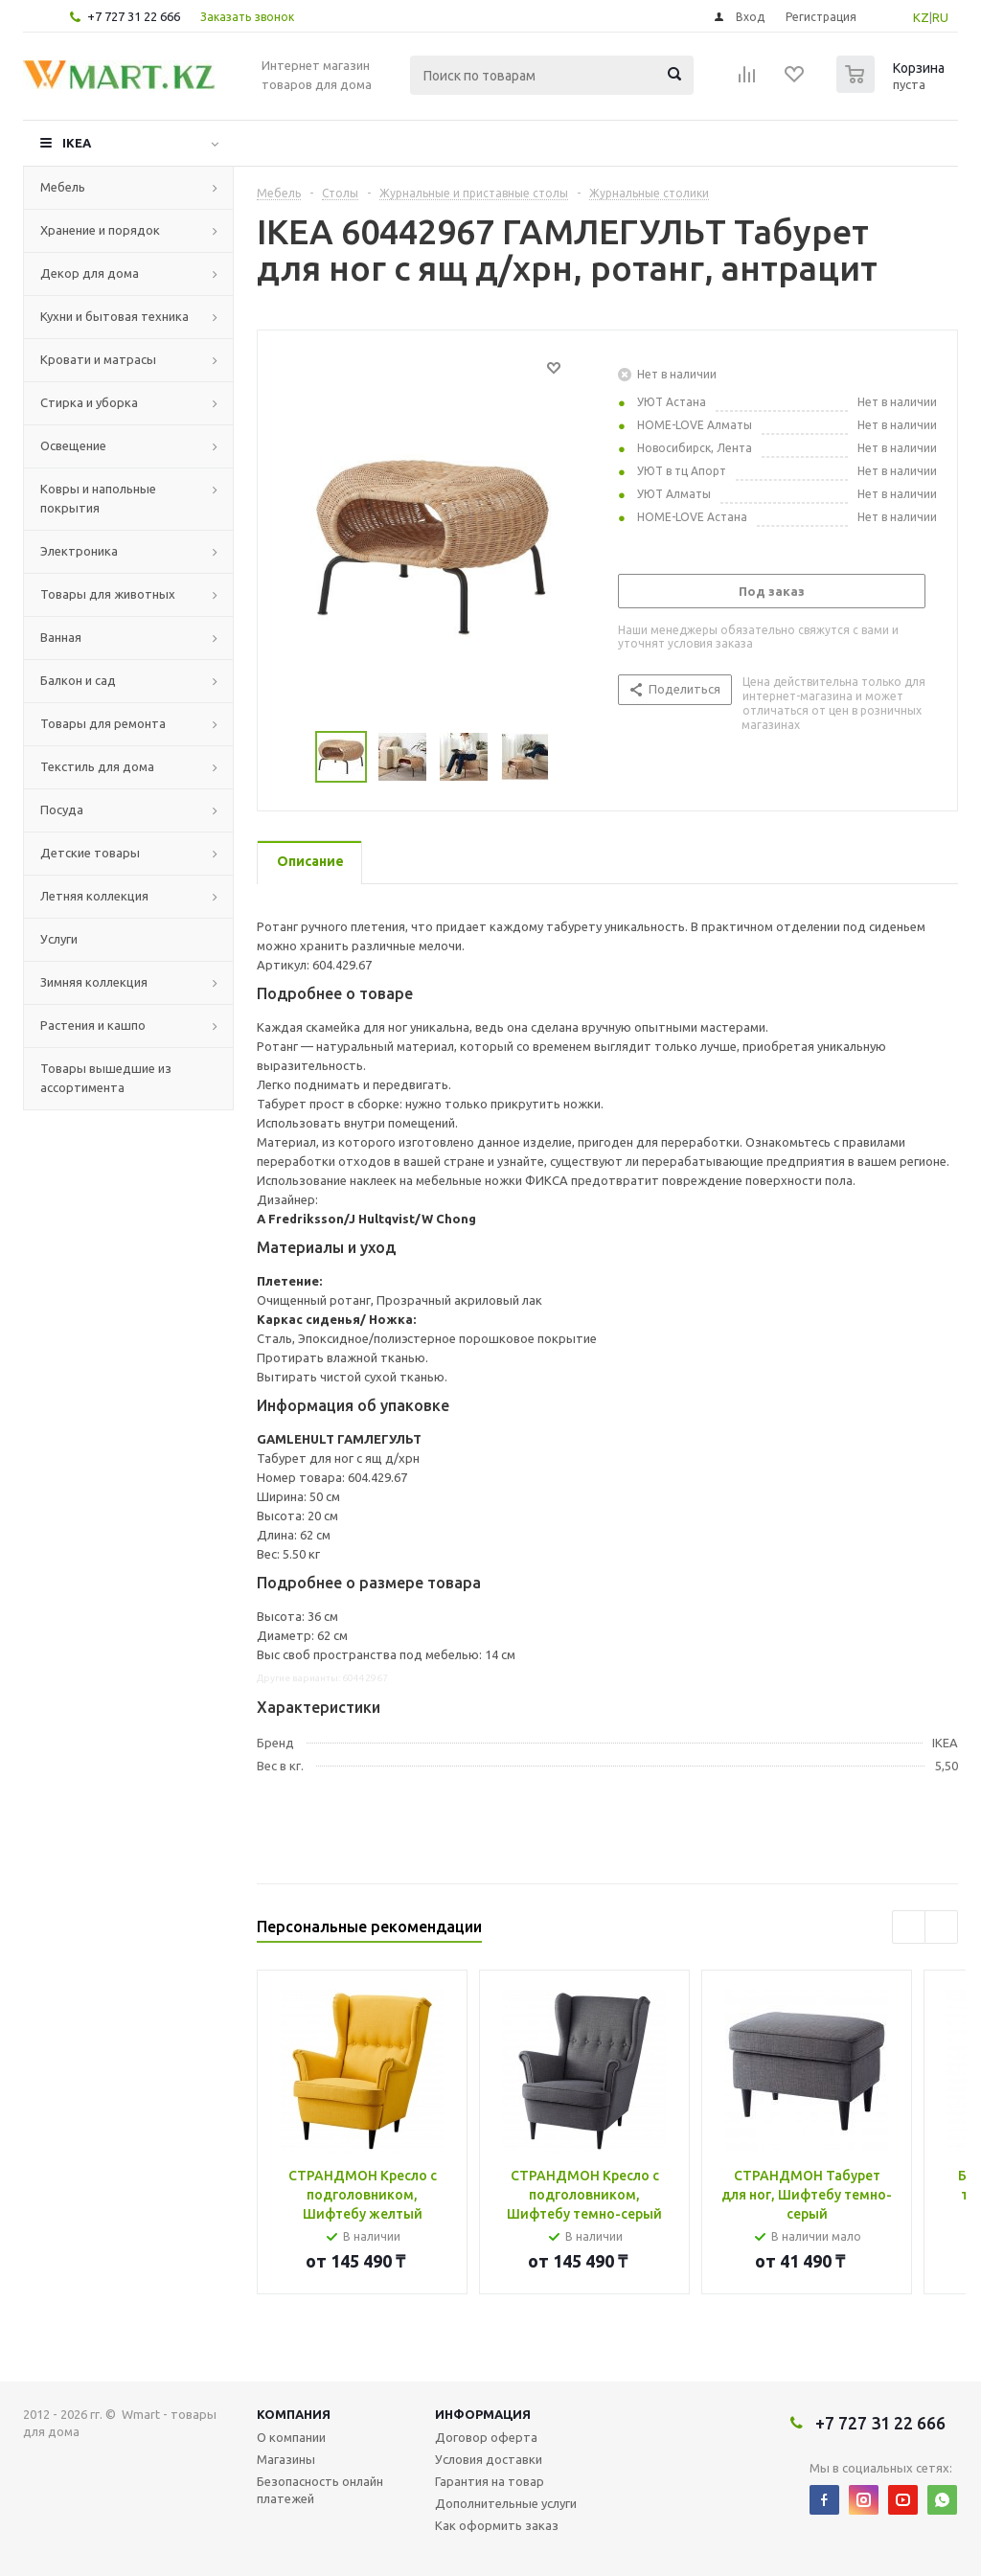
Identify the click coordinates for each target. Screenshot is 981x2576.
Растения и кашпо (93, 1025)
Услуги (59, 939)
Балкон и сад (78, 680)
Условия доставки (488, 2459)
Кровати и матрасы (98, 359)
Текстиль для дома (97, 766)
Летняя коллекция (94, 895)
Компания (294, 2414)
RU (940, 17)
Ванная (60, 637)
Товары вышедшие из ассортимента (105, 1077)
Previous (293, 757)
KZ (921, 17)
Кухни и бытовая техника (114, 316)
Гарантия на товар (489, 2481)
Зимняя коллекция (94, 982)
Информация (483, 2414)
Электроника (79, 551)
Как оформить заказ (497, 2525)
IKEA (76, 142)
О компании (291, 2437)
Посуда (61, 809)
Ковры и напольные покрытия (98, 498)
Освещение (73, 445)
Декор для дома (89, 273)
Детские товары (90, 852)
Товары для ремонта (103, 723)
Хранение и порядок (100, 230)
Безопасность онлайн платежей (320, 2489)
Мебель (62, 187)
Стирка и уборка (89, 402)
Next (572, 757)
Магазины (286, 2459)
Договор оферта (486, 2437)
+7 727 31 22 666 (133, 16)
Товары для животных (107, 594)
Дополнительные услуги (506, 2503)
